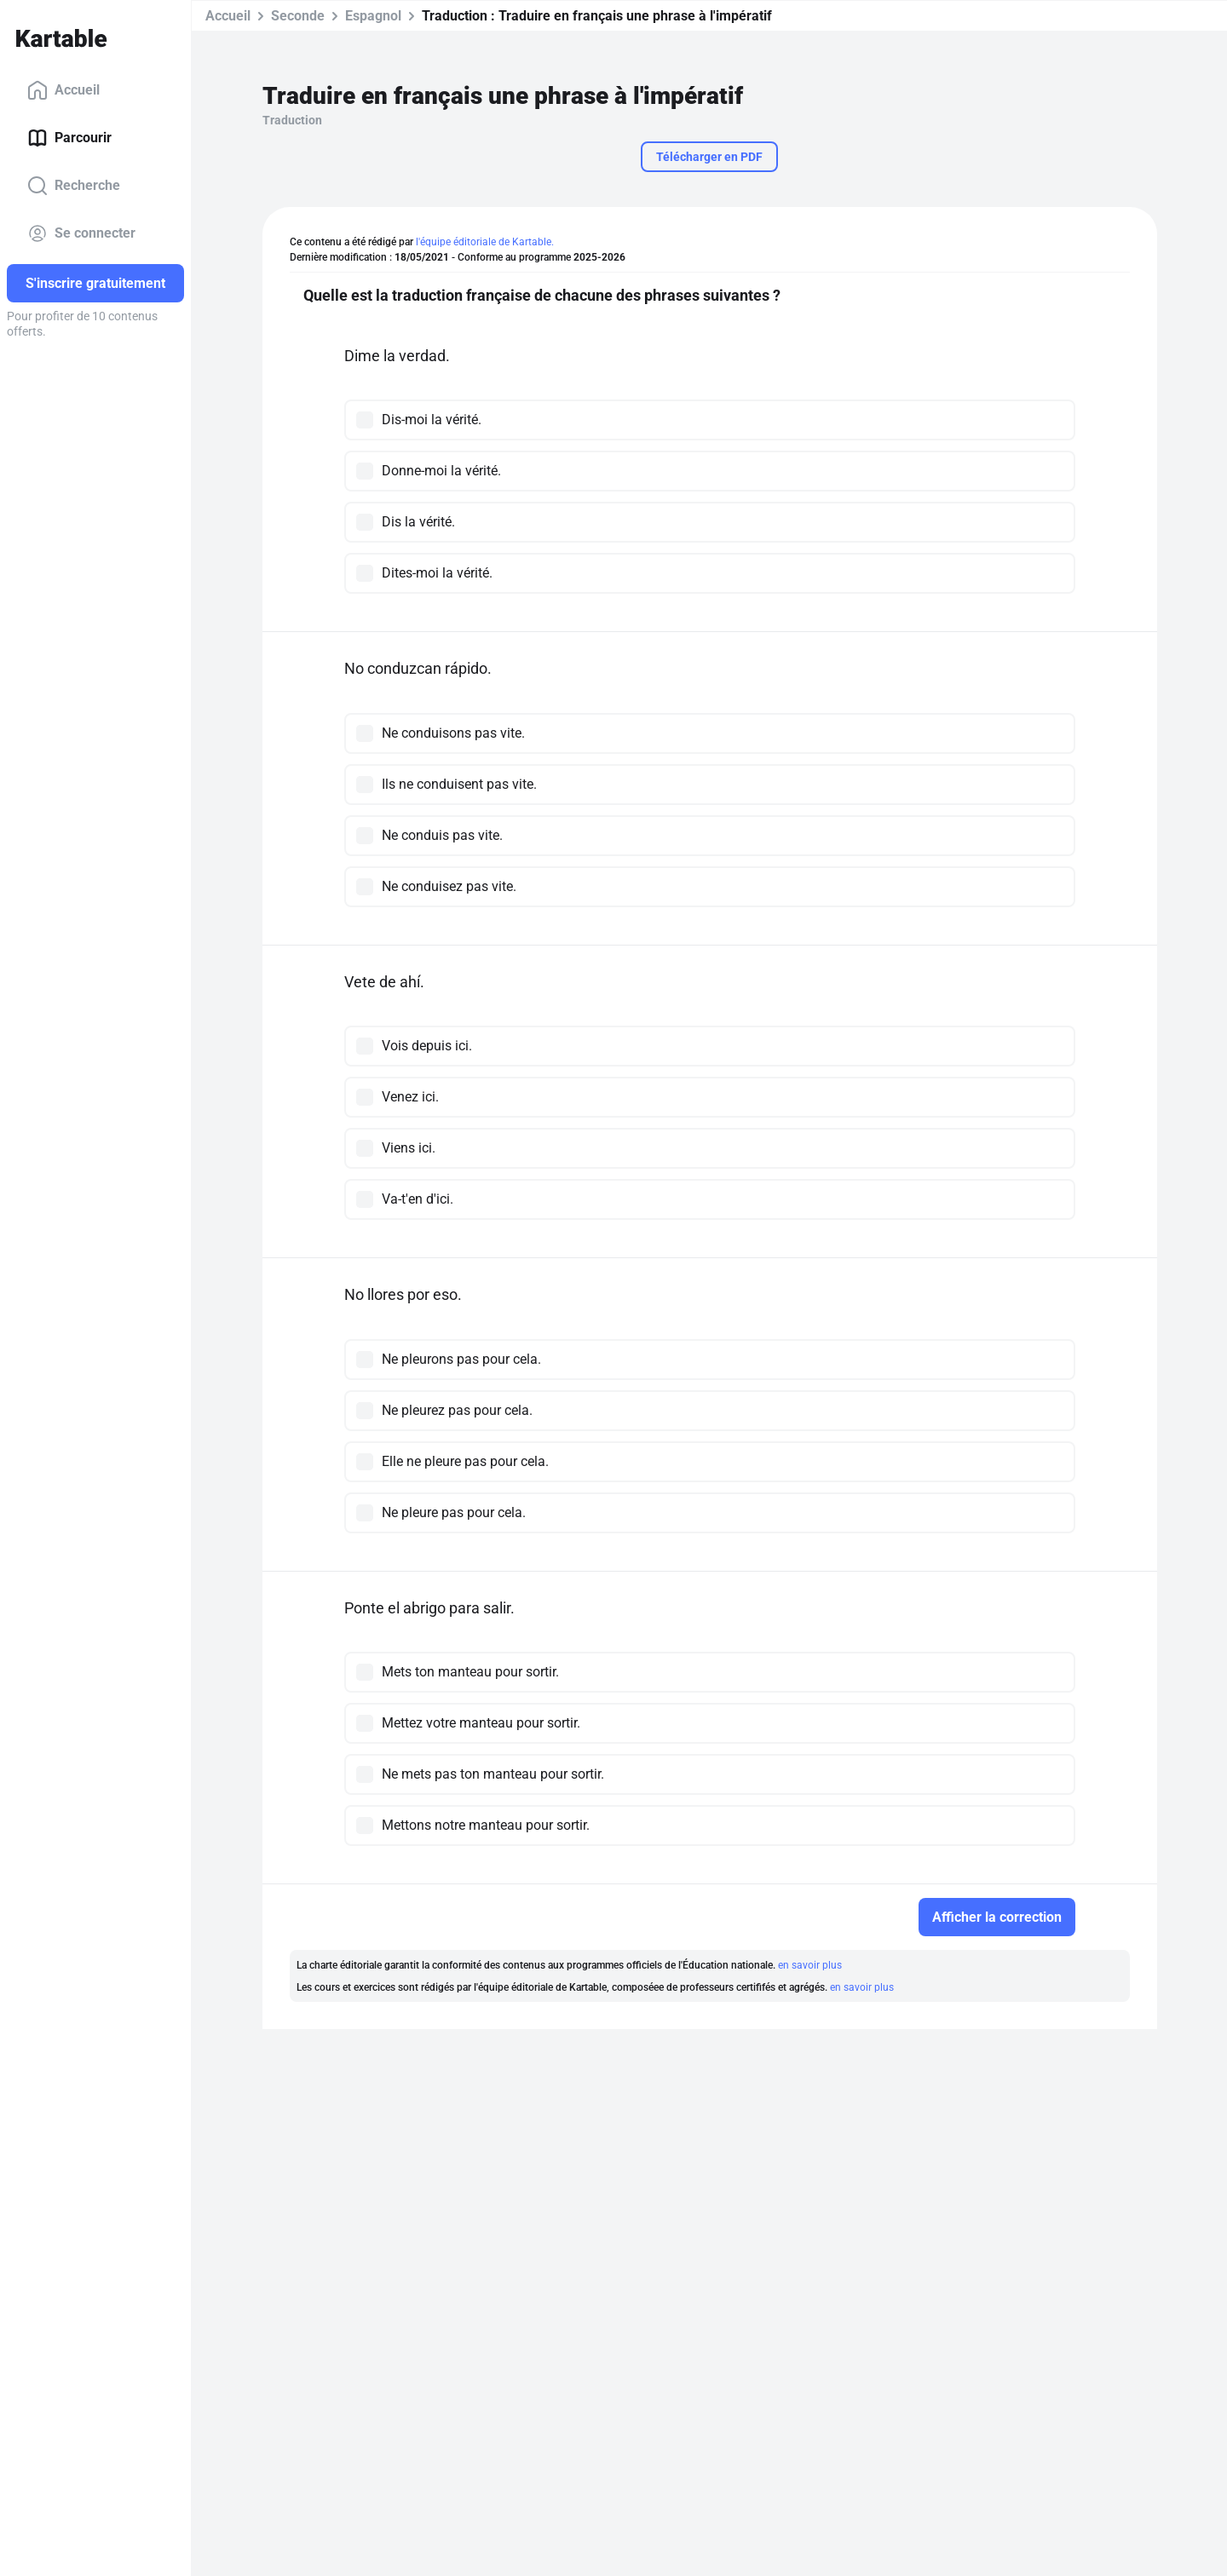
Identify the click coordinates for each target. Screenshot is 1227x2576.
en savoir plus (810, 1965)
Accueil (63, 90)
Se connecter (81, 233)
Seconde (298, 16)
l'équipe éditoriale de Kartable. (485, 242)
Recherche (73, 185)
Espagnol (373, 16)
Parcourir (69, 138)
